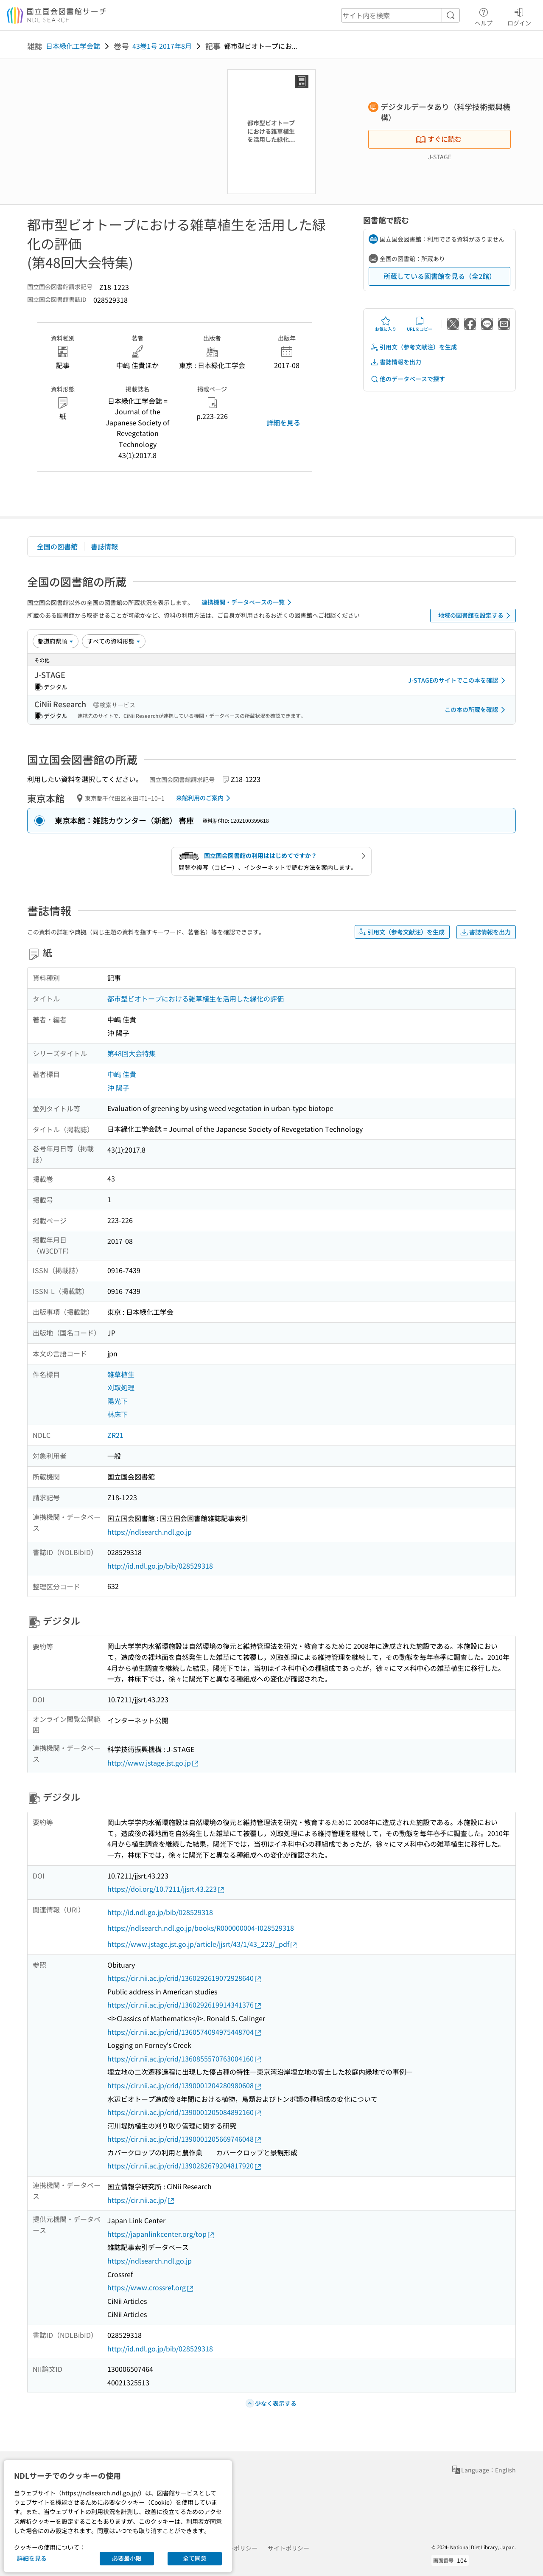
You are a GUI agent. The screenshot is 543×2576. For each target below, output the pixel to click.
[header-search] (400, 15)
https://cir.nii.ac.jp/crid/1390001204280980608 (184, 2085)
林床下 (117, 1414)
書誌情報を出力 (395, 361)
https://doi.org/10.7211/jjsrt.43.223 (166, 1889)
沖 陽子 (118, 1088)
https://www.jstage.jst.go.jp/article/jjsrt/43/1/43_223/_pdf (202, 1944)
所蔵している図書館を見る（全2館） (439, 276)
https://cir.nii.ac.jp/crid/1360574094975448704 (184, 2032)
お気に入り (385, 324)
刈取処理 (120, 1387)
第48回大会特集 (131, 1053)
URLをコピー (419, 324)
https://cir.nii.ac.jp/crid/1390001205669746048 (184, 2139)
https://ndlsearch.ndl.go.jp (149, 1532)
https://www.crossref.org (150, 2287)
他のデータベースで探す (407, 378)
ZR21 (115, 1435)
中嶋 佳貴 (121, 1074)
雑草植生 (120, 1374)
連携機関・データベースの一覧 (248, 602)
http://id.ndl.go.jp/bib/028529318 (160, 1566)
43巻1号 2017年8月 (162, 46)
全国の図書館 (57, 546)
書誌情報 (104, 546)
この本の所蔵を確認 (476, 710)
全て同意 (195, 2558)
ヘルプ (484, 16)
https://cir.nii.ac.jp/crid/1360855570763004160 (184, 2058)
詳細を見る (283, 422)
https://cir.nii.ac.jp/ (141, 2200)
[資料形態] (114, 641)
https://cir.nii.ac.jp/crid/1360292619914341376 (184, 2004)
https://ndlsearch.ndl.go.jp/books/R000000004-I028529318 (200, 1928)
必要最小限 (127, 2558)
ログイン (519, 16)
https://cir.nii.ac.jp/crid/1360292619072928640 (184, 1978)
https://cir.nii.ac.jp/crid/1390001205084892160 (184, 2112)
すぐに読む (439, 139)
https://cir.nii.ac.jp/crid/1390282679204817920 (184, 2165)
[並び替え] (55, 641)
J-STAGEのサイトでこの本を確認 (458, 680)
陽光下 (117, 1401)
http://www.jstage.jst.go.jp (153, 1763)
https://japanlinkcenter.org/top (161, 2234)
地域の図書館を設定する (475, 615)
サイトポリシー (288, 2548)
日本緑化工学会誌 (73, 46)
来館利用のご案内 (204, 798)
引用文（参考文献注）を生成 (413, 347)
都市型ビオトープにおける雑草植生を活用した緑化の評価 (195, 998)
